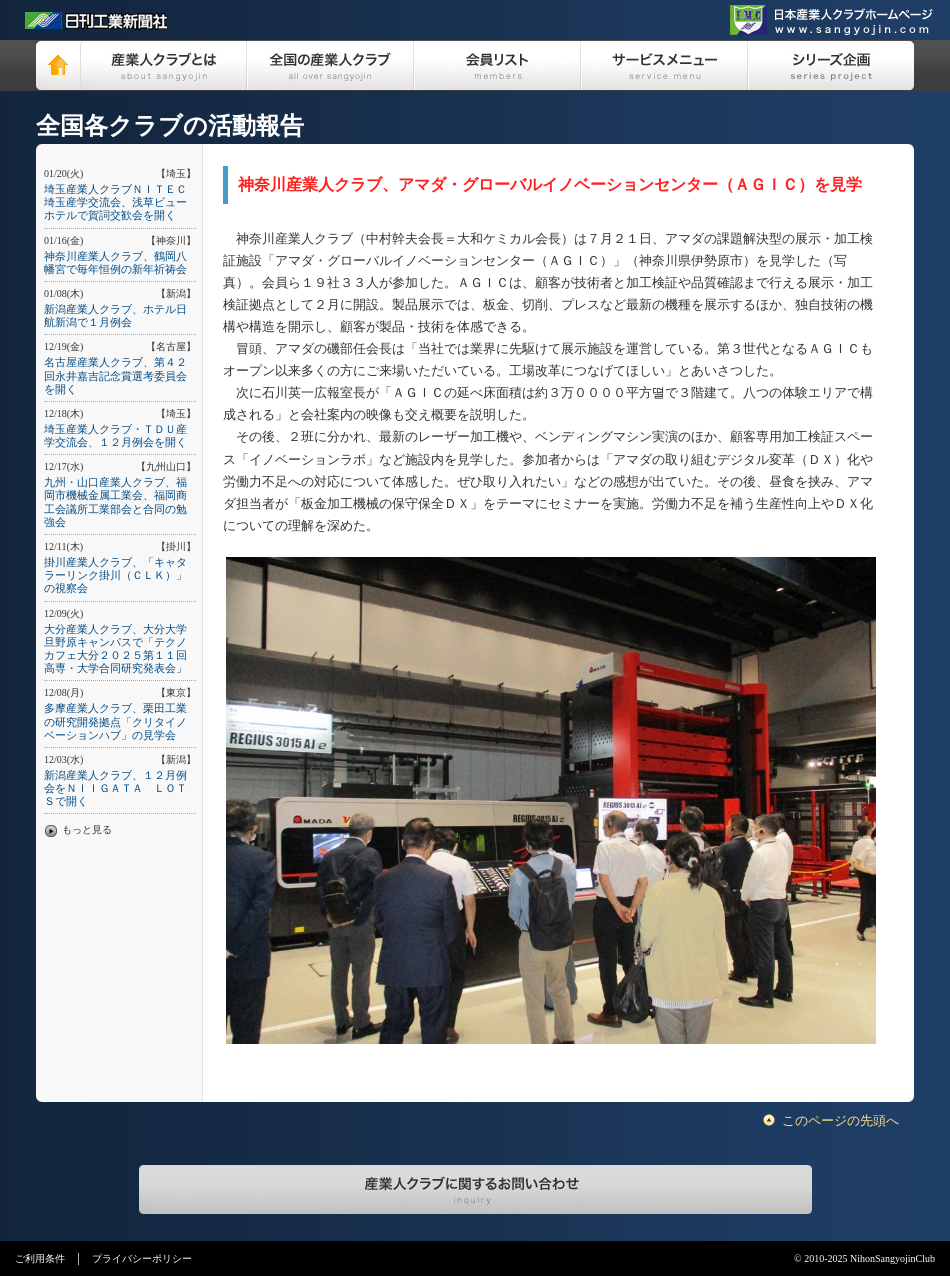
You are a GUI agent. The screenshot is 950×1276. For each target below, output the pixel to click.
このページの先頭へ (840, 1120)
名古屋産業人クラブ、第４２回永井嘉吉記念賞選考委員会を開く (115, 375)
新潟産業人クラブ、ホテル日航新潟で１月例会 (115, 315)
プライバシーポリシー (142, 1258)
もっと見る (87, 829)
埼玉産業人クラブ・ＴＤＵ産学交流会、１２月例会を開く (115, 435)
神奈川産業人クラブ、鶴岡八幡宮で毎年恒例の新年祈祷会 (115, 262)
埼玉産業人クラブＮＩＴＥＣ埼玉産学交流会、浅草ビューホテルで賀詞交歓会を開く (115, 202)
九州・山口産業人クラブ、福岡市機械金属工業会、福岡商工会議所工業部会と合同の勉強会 (115, 502)
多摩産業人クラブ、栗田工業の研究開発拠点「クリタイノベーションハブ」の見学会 (115, 721)
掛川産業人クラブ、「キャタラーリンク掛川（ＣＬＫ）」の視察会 (115, 575)
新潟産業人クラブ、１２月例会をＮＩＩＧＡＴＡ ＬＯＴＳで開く (115, 788)
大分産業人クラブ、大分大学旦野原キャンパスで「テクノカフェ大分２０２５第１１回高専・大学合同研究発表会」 (115, 649)
